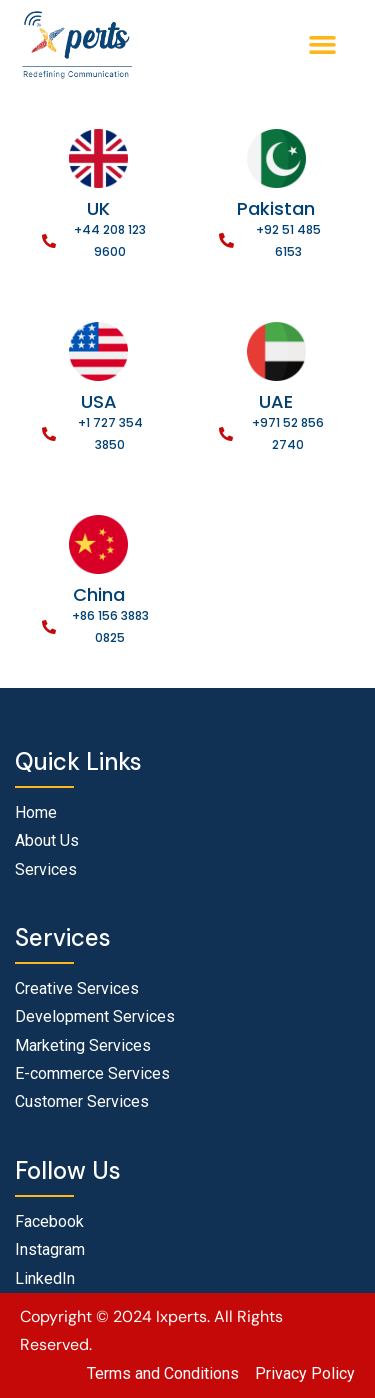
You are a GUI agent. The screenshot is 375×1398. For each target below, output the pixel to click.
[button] (323, 45)
